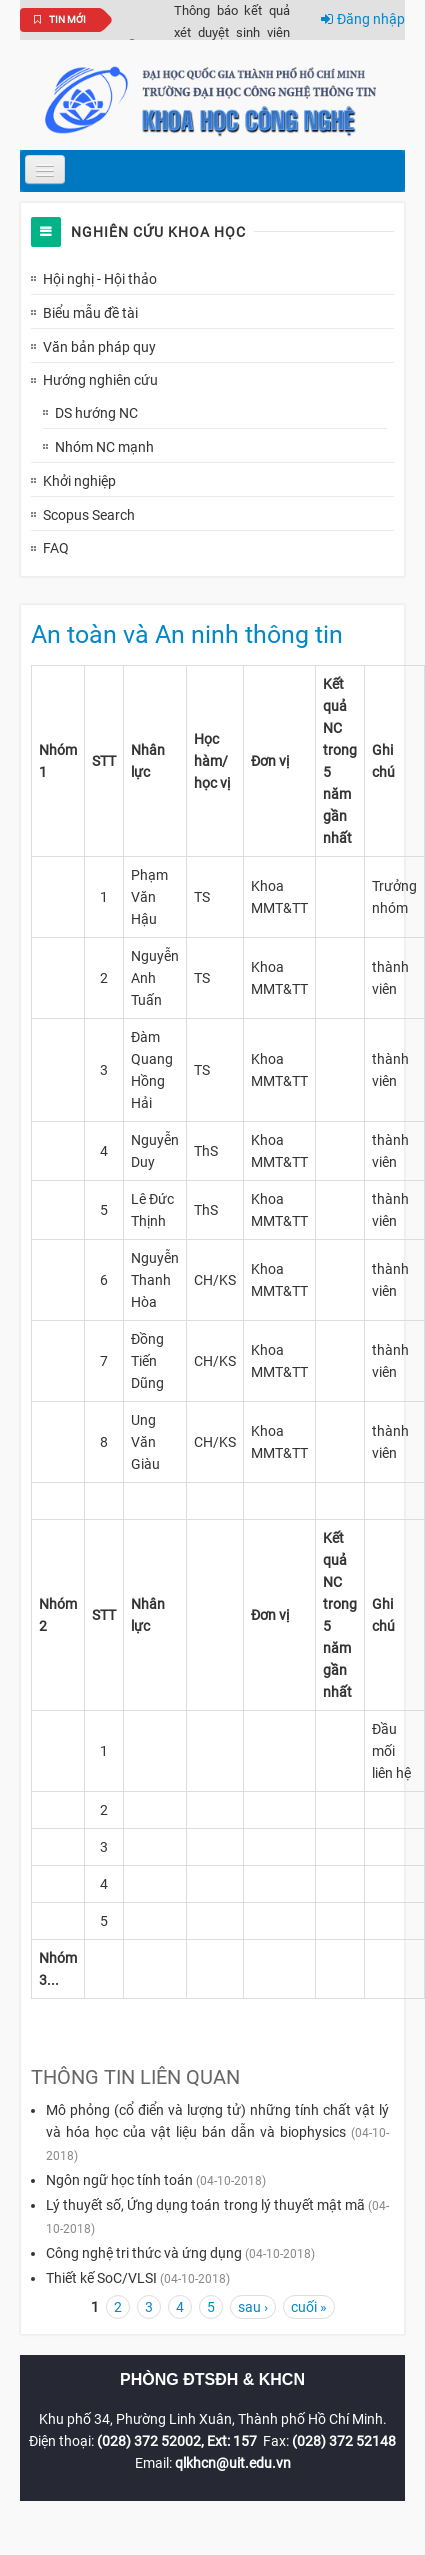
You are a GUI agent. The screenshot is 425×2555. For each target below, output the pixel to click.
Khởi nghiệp (79, 481)
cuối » (309, 2307)
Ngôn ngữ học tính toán (119, 2180)
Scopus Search (89, 515)
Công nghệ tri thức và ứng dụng (144, 2253)
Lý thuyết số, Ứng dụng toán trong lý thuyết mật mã (205, 2205)
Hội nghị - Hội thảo (100, 279)
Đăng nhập (363, 19)
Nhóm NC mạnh (104, 447)
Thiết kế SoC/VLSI (101, 2278)
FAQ (56, 548)
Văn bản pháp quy (99, 347)
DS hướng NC (96, 413)
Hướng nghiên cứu (100, 380)
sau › (253, 2307)
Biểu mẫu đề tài (90, 313)
